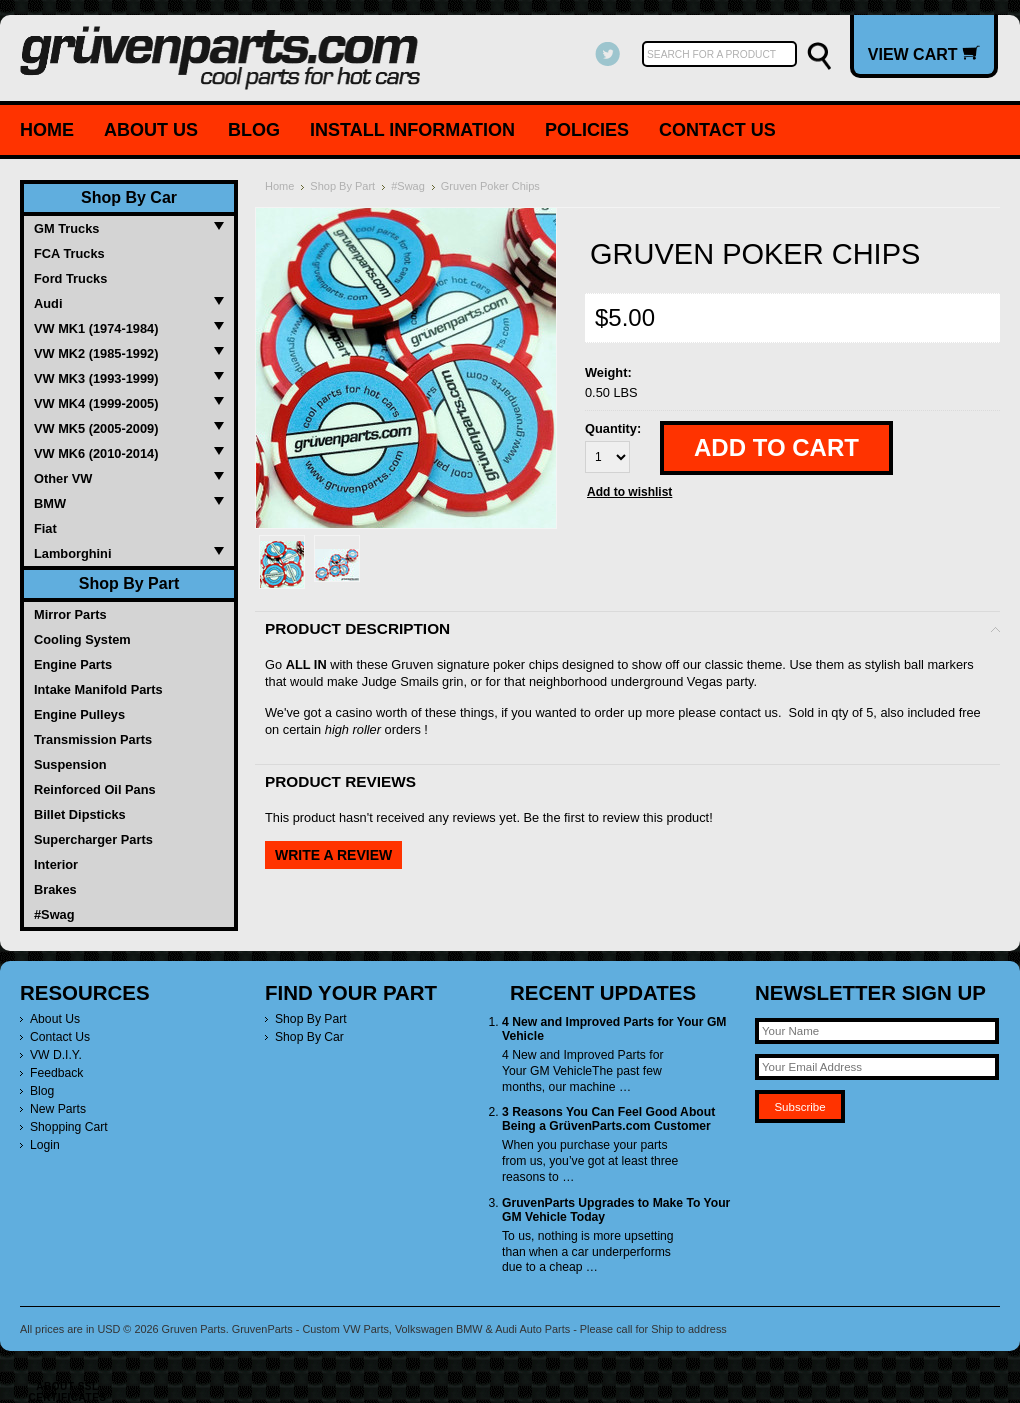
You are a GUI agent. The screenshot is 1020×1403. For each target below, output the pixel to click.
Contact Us (717, 130)
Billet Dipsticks (80, 814)
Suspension (70, 764)
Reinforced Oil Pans (95, 789)
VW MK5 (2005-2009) (96, 428)
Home (47, 130)
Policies (587, 130)
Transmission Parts (93, 739)
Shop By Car (129, 197)
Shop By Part (129, 583)
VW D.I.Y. (56, 1055)
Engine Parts (73, 664)
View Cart (924, 54)
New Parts (58, 1109)
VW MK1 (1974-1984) (96, 328)
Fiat (45, 528)
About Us (151, 130)
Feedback (56, 1073)
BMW (50, 503)
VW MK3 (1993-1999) (96, 378)
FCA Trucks (69, 253)
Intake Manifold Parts (98, 689)
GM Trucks (66, 228)
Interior (56, 864)
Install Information (412, 130)
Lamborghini (73, 553)
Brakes (55, 889)
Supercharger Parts (93, 839)
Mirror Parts (70, 614)
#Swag (54, 914)
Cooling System (82, 639)
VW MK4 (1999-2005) (96, 403)
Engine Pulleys (79, 714)
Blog (254, 130)
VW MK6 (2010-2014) (96, 453)
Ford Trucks (70, 278)
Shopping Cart (69, 1127)
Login (45, 1145)
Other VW (63, 478)
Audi (48, 303)
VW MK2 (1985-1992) (96, 353)
